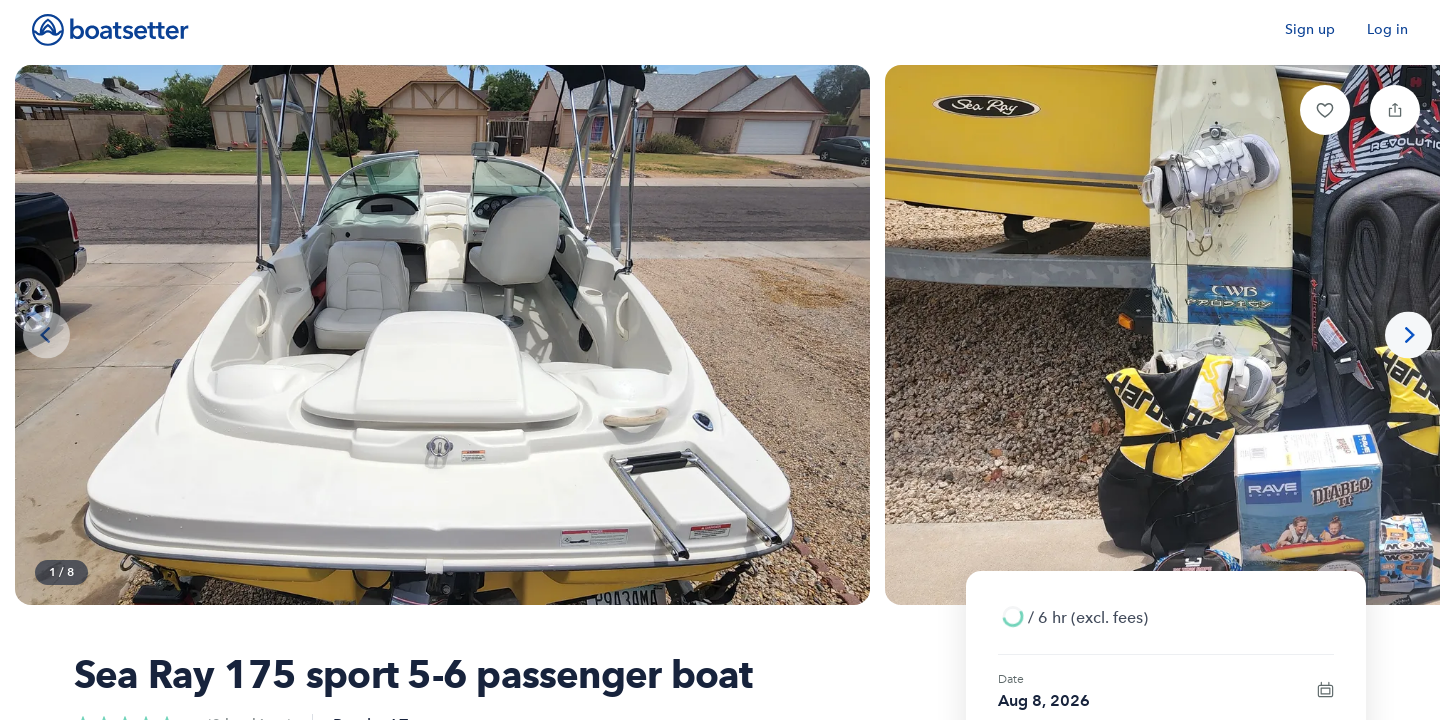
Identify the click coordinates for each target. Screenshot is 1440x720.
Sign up (1310, 29)
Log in (1387, 29)
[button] (1325, 110)
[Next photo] (1408, 335)
